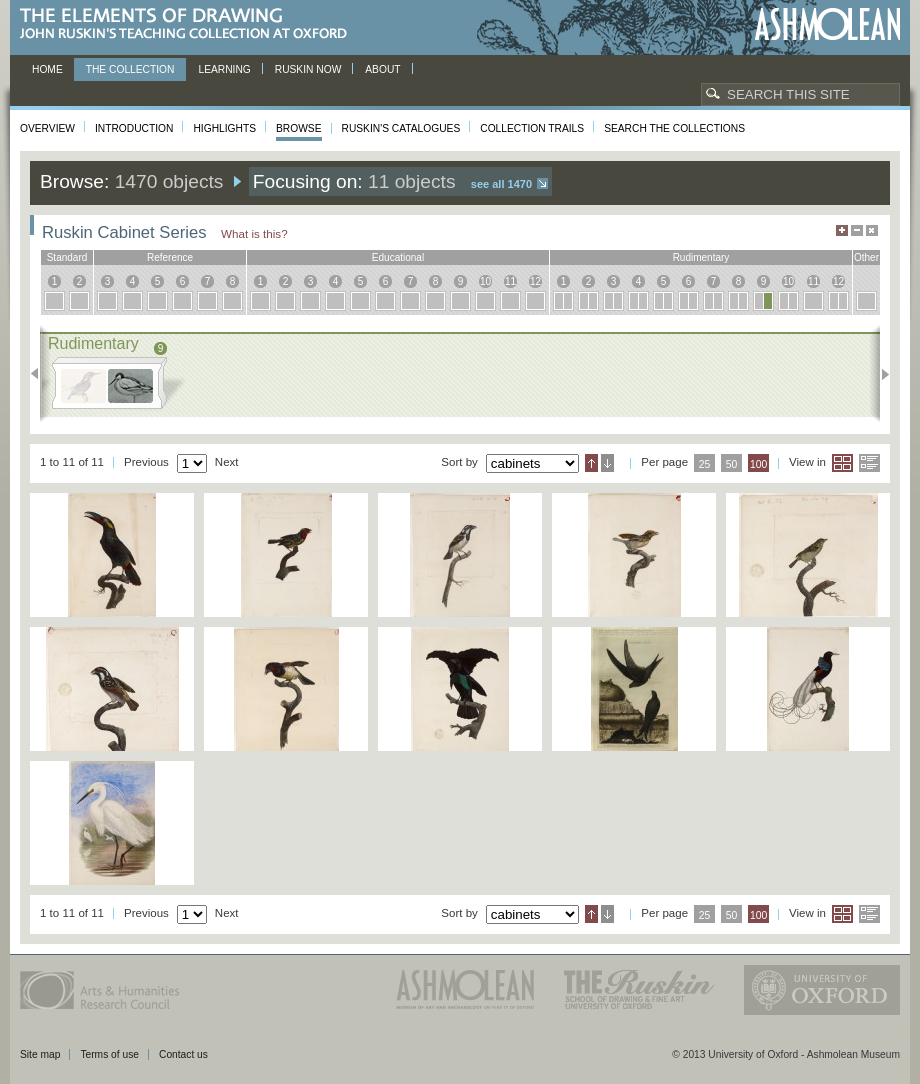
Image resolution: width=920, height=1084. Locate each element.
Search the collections (674, 128)
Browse (299, 128)
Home (47, 69)
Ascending (591, 463)
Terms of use (109, 1054)
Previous (40, 374)
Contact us (183, 1054)
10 (485, 281)
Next (879, 374)
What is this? (254, 233)
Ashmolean (827, 24)
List (869, 463)
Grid (842, 463)
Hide (872, 230)
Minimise (857, 230)
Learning (224, 69)
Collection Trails (532, 128)
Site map (40, 1054)
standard (67, 257)
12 (535, 281)
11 (510, 281)
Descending (607, 463)
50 (732, 464)
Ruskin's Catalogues (401, 128)
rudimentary (701, 257)
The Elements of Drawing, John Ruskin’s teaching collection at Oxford (189, 24)
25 (705, 464)
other (866, 257)
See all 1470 (501, 184)
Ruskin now (308, 69)
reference (170, 257)
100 (758, 464)
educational (398, 257)
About (382, 69)
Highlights (224, 128)
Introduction (134, 128)
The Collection (130, 69)
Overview (47, 128)
